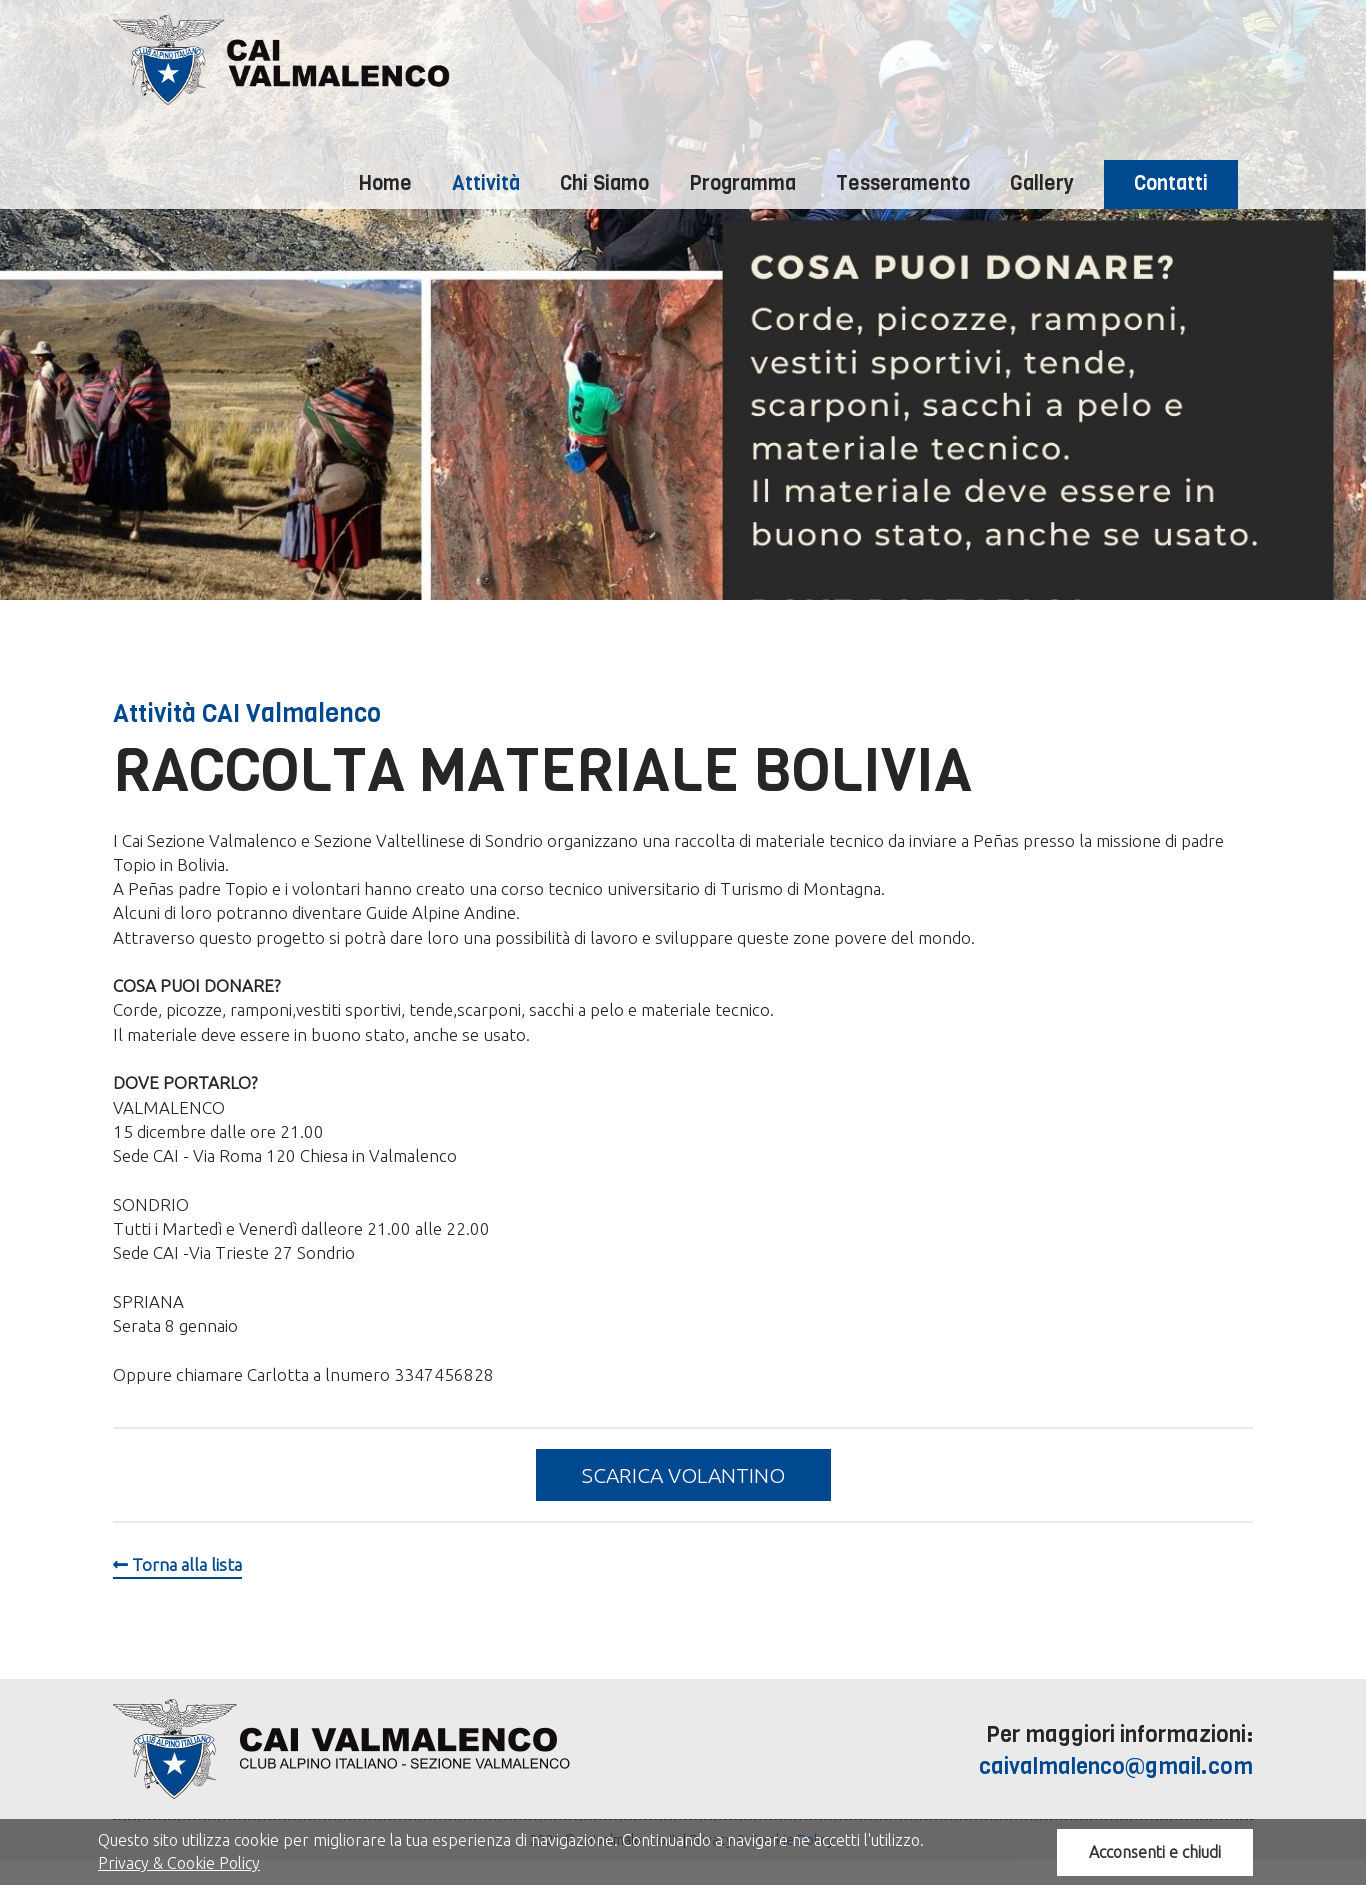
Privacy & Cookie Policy (179, 1863)
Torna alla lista (177, 1564)
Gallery (1042, 183)
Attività (486, 183)
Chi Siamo (604, 183)
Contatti (1171, 183)
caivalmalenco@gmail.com (1116, 1766)
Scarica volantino (683, 1475)
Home (385, 183)
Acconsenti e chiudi (1155, 1852)
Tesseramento (903, 183)
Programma (742, 183)
